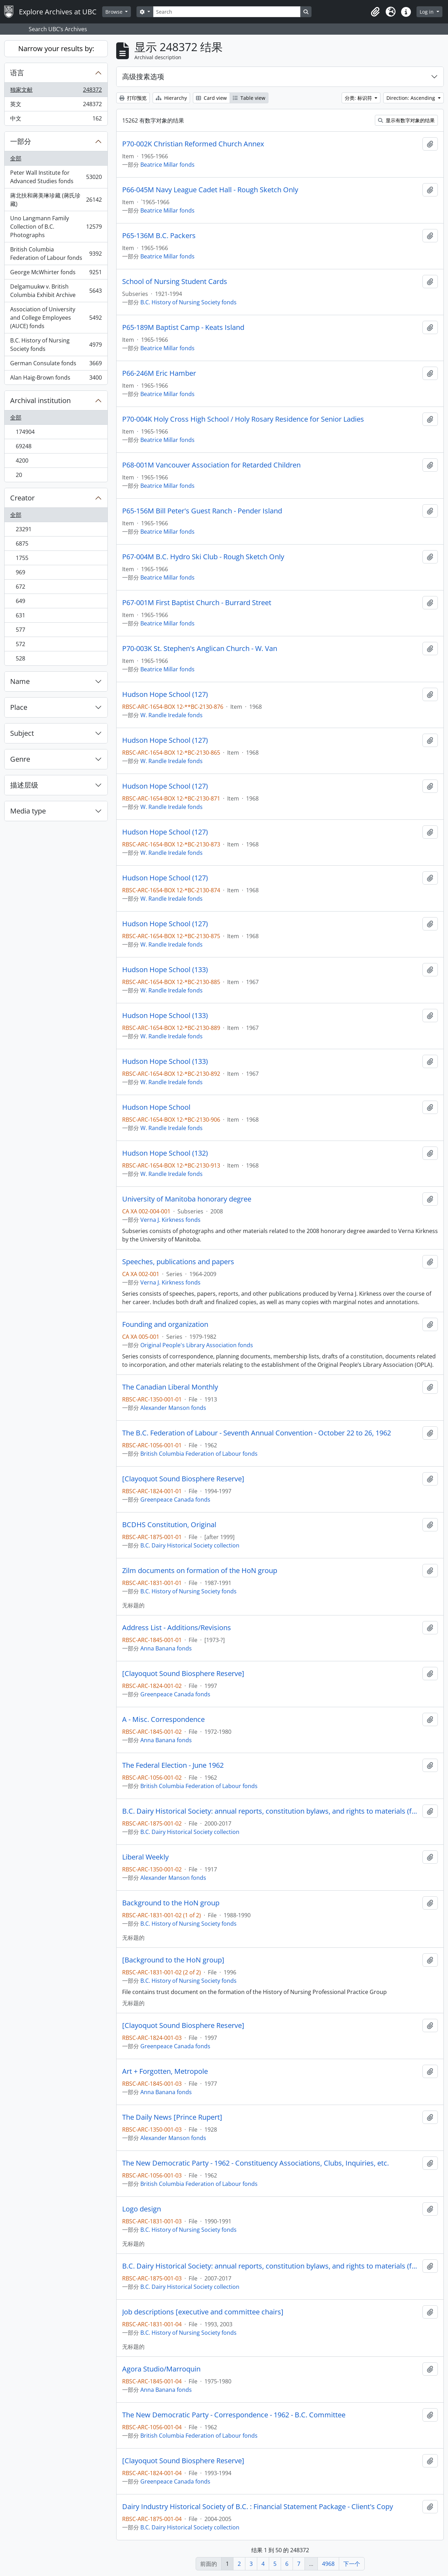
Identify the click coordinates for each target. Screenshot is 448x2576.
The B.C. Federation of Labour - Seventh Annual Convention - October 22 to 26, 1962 (256, 1433)
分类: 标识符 (359, 98)
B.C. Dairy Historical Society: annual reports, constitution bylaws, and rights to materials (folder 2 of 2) (271, 2266)
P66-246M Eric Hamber (159, 373)
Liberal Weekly (145, 1857)
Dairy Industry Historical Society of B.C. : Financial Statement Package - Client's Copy (257, 2506)
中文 (56, 119)
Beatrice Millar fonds (167, 164)
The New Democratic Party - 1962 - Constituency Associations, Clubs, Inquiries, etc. (255, 2163)
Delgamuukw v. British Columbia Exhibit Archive (56, 291)
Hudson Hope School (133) (165, 969)
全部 (15, 158)
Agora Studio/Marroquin (161, 2369)
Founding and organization (165, 1324)
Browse (114, 11)
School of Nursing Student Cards (174, 281)
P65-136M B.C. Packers (159, 235)
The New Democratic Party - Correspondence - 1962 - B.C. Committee (233, 2415)
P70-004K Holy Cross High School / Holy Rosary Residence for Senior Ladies (243, 419)
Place (18, 707)
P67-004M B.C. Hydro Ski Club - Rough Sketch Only (203, 557)
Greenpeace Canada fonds (175, 1499)
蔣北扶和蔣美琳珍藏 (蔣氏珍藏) (56, 200)
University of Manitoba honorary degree (186, 1199)
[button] (375, 12)
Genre (20, 759)
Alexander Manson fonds (173, 1408)
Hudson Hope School (156, 1107)
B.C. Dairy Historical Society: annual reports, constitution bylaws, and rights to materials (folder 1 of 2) (271, 1811)
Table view (249, 98)
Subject (22, 733)
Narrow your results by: (56, 48)
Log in (427, 11)
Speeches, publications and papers (178, 1262)
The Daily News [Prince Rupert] (172, 2117)
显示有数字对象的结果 (406, 120)
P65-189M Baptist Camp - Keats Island (183, 327)
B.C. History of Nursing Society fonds (56, 345)
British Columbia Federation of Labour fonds (56, 253)
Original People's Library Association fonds (196, 1345)
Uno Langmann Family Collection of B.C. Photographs (56, 226)
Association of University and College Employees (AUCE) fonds (56, 317)
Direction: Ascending (411, 98)
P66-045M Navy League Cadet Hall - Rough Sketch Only (210, 190)
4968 (328, 2564)
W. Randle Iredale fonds (171, 715)
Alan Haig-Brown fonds (56, 379)
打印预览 (133, 98)
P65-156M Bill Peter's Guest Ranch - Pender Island (202, 511)
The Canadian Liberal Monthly (170, 1387)
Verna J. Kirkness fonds (170, 1220)
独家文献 (56, 91)
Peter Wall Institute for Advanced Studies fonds (56, 177)
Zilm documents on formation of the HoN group (199, 1570)
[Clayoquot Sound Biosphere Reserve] (183, 1479)
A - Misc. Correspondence (163, 1719)
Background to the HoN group (170, 1903)
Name (20, 681)
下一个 (351, 2564)
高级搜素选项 (143, 76)
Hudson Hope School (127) (165, 694)
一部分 (20, 141)
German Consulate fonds (56, 365)
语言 (17, 72)
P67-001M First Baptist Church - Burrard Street (196, 602)
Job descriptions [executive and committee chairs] (203, 2312)
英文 (56, 105)
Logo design (141, 2209)
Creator (22, 498)
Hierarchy (171, 98)
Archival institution (40, 400)
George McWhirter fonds (56, 273)
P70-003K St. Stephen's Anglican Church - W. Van (199, 648)
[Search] (227, 11)
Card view (211, 98)
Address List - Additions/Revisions (176, 1627)
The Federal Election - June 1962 (173, 1765)
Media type (28, 811)
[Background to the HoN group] (173, 1960)
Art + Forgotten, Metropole (165, 2071)
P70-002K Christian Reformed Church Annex (193, 144)
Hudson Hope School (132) (165, 1153)
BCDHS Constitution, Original (169, 1525)
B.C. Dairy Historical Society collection (189, 1545)
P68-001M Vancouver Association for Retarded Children (211, 465)
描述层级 (24, 785)
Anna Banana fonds (166, 1648)
